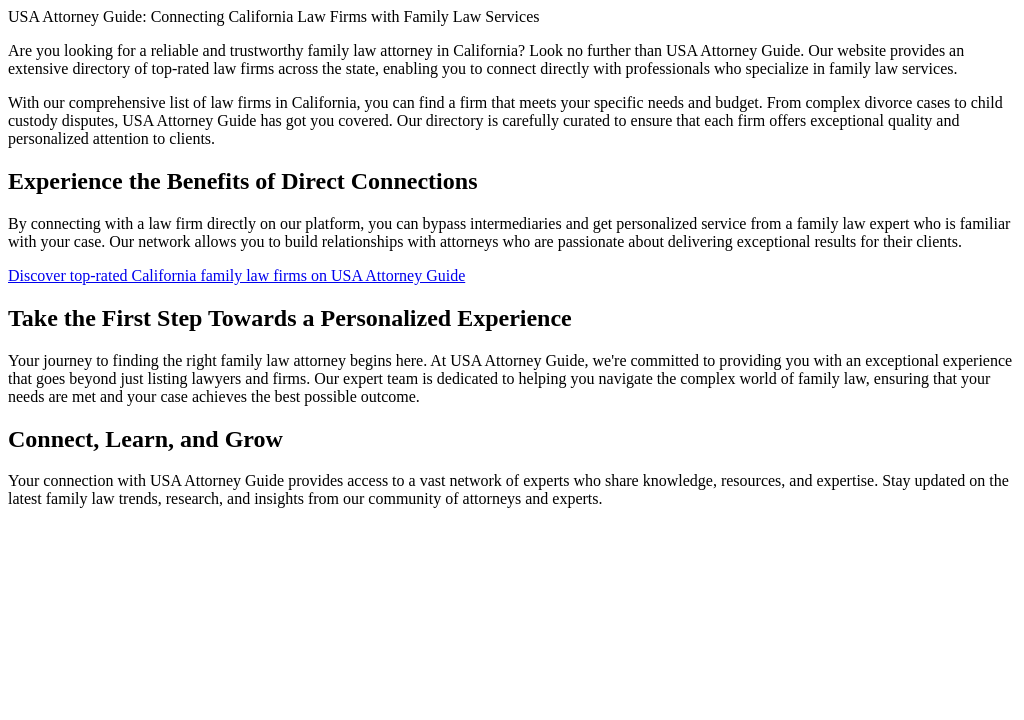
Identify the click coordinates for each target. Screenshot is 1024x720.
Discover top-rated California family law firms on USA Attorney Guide (236, 275)
